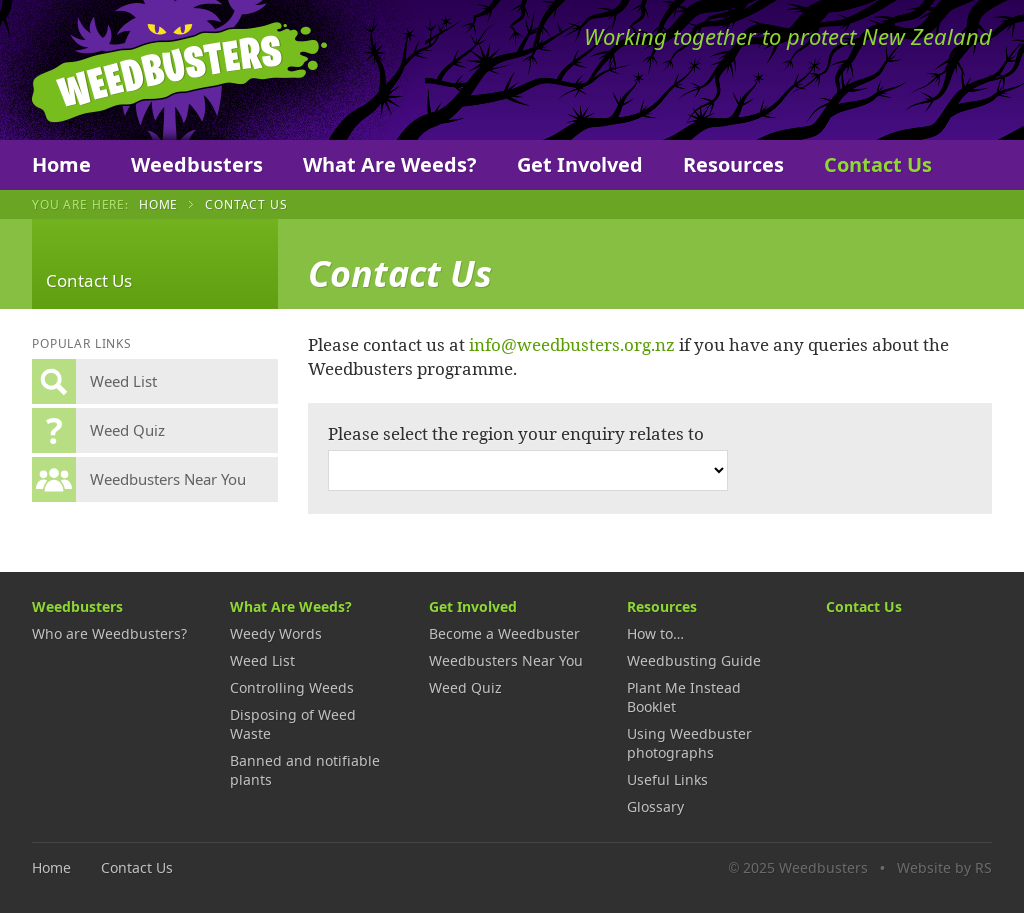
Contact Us (878, 164)
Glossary (655, 806)
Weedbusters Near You (506, 660)
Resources (733, 164)
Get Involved (580, 164)
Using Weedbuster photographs (689, 743)
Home (61, 164)
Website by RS (944, 867)
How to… (655, 633)
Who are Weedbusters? (109, 633)
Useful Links (667, 779)
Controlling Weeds (292, 687)
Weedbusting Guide (694, 660)
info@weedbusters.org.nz (572, 344)
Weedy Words (276, 633)
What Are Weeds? (390, 164)
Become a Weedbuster (504, 633)
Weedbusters (179, 70)
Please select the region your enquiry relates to (516, 433)
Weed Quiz (465, 687)
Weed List (262, 660)
